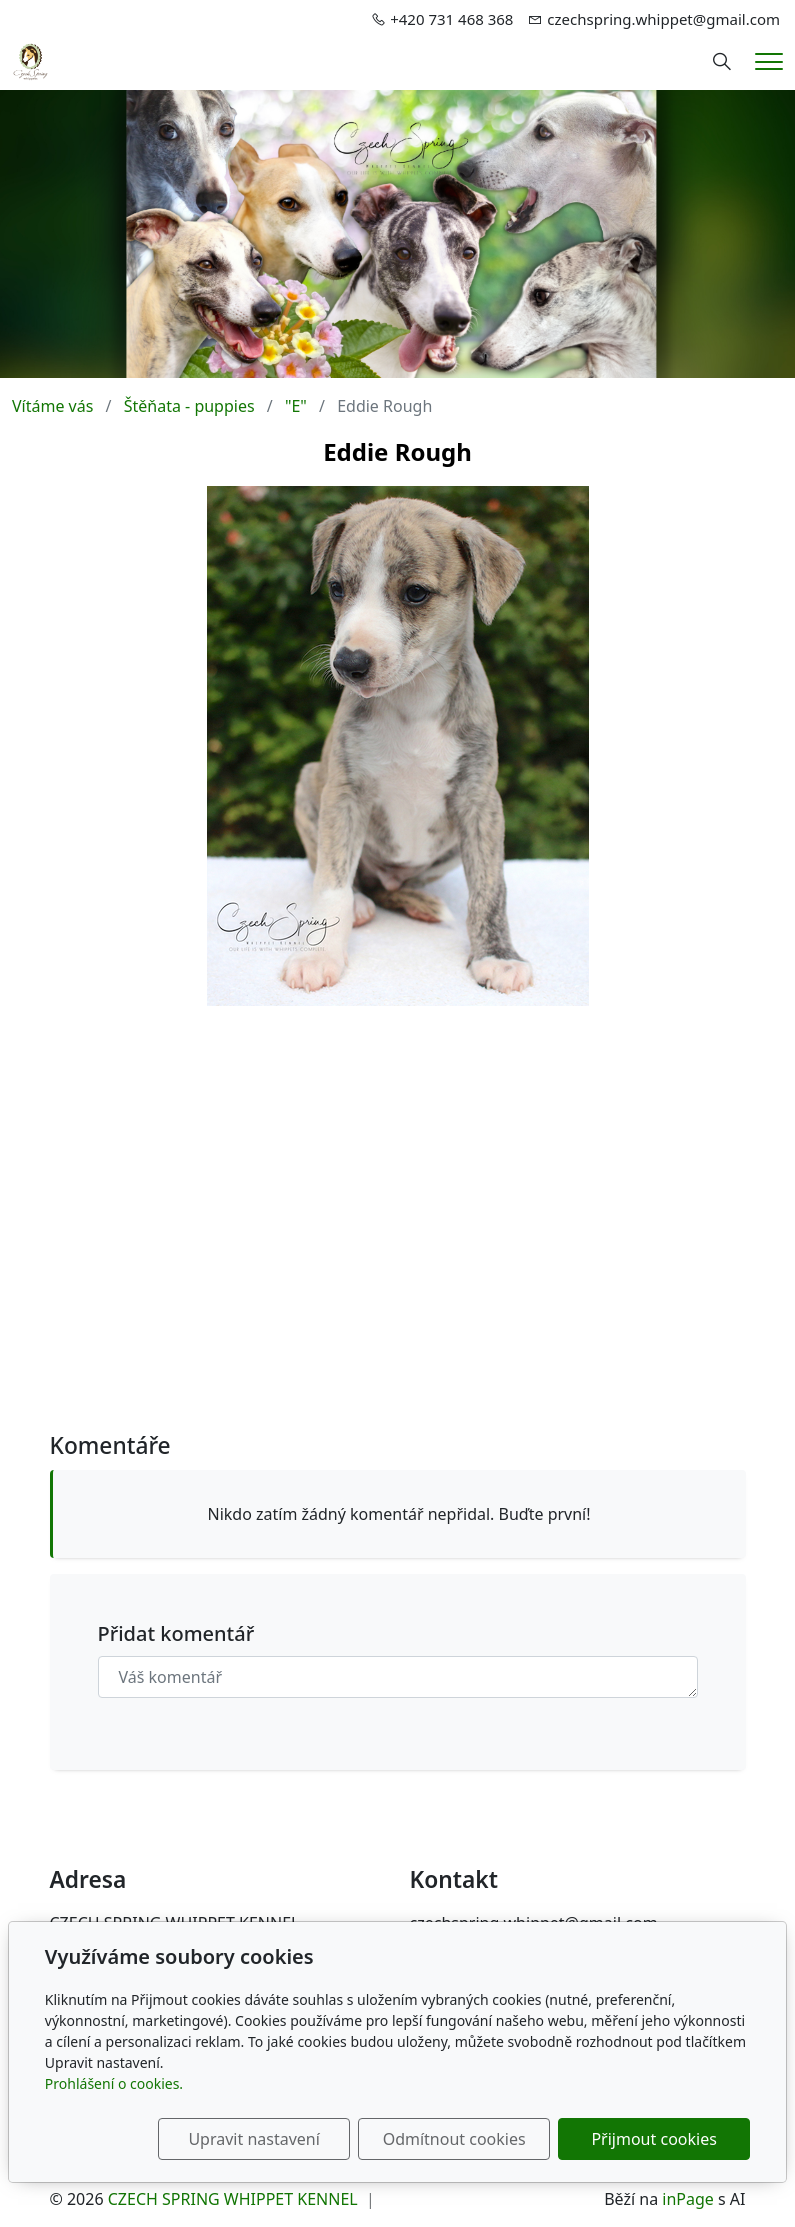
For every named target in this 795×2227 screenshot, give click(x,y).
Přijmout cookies (653, 2139)
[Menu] (769, 61)
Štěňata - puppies (189, 406)
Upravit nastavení (253, 2139)
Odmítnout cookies (454, 2139)
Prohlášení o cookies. (114, 2083)
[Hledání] (722, 62)
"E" (296, 406)
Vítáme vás (52, 406)
